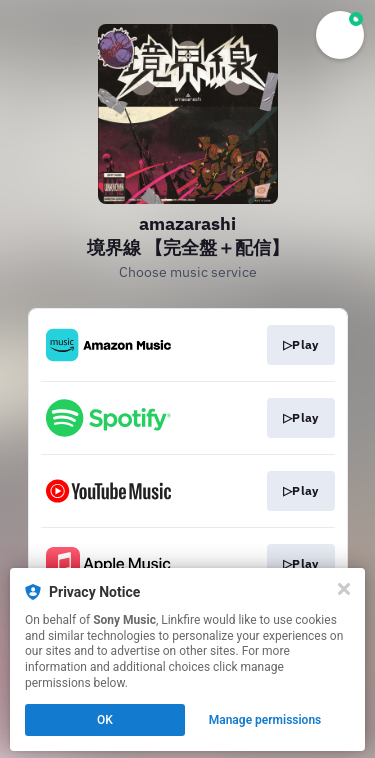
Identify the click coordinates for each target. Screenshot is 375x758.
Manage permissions (265, 720)
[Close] (344, 589)
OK (105, 720)
